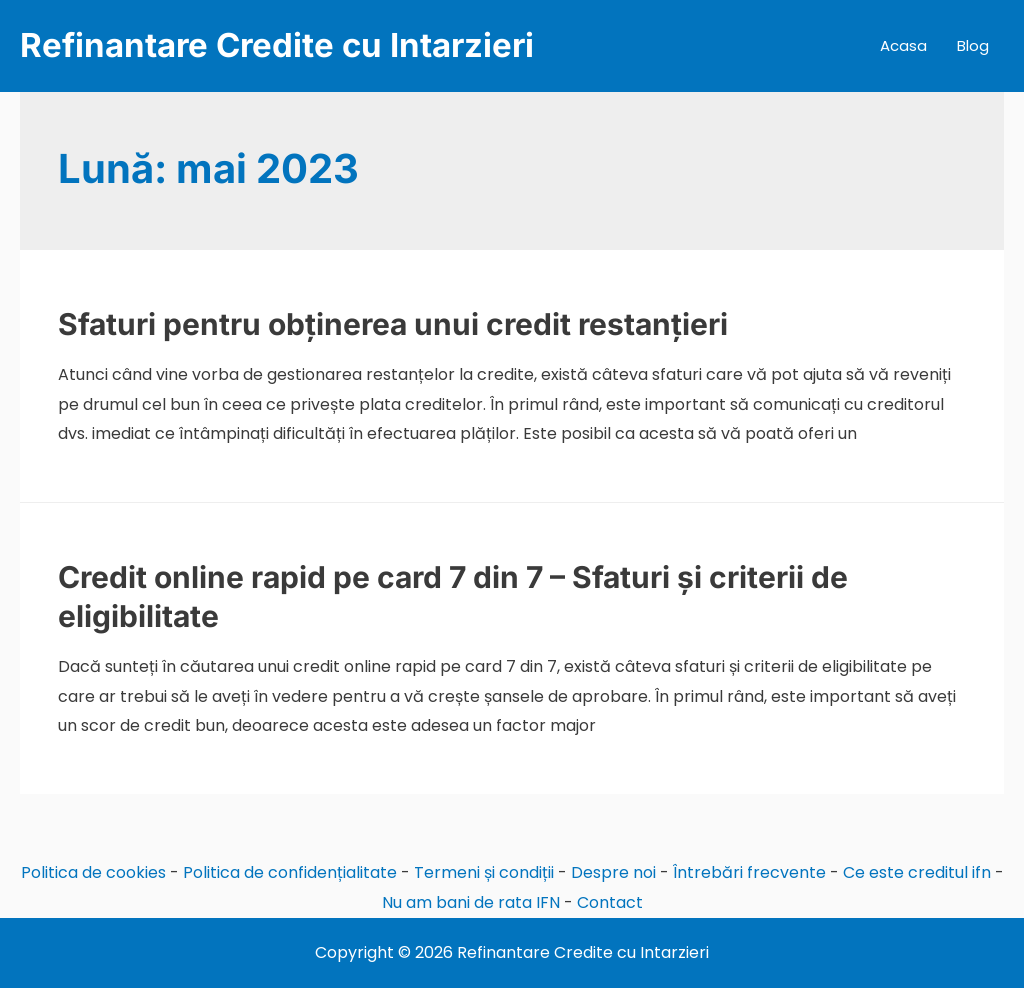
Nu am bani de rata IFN (471, 902)
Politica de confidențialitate (290, 872)
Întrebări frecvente (749, 872)
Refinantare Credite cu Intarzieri (277, 45)
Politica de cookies (93, 872)
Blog (973, 45)
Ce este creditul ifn (917, 872)
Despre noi (613, 872)
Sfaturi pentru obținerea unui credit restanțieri (393, 324)
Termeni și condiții (484, 872)
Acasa (903, 45)
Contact (610, 902)
